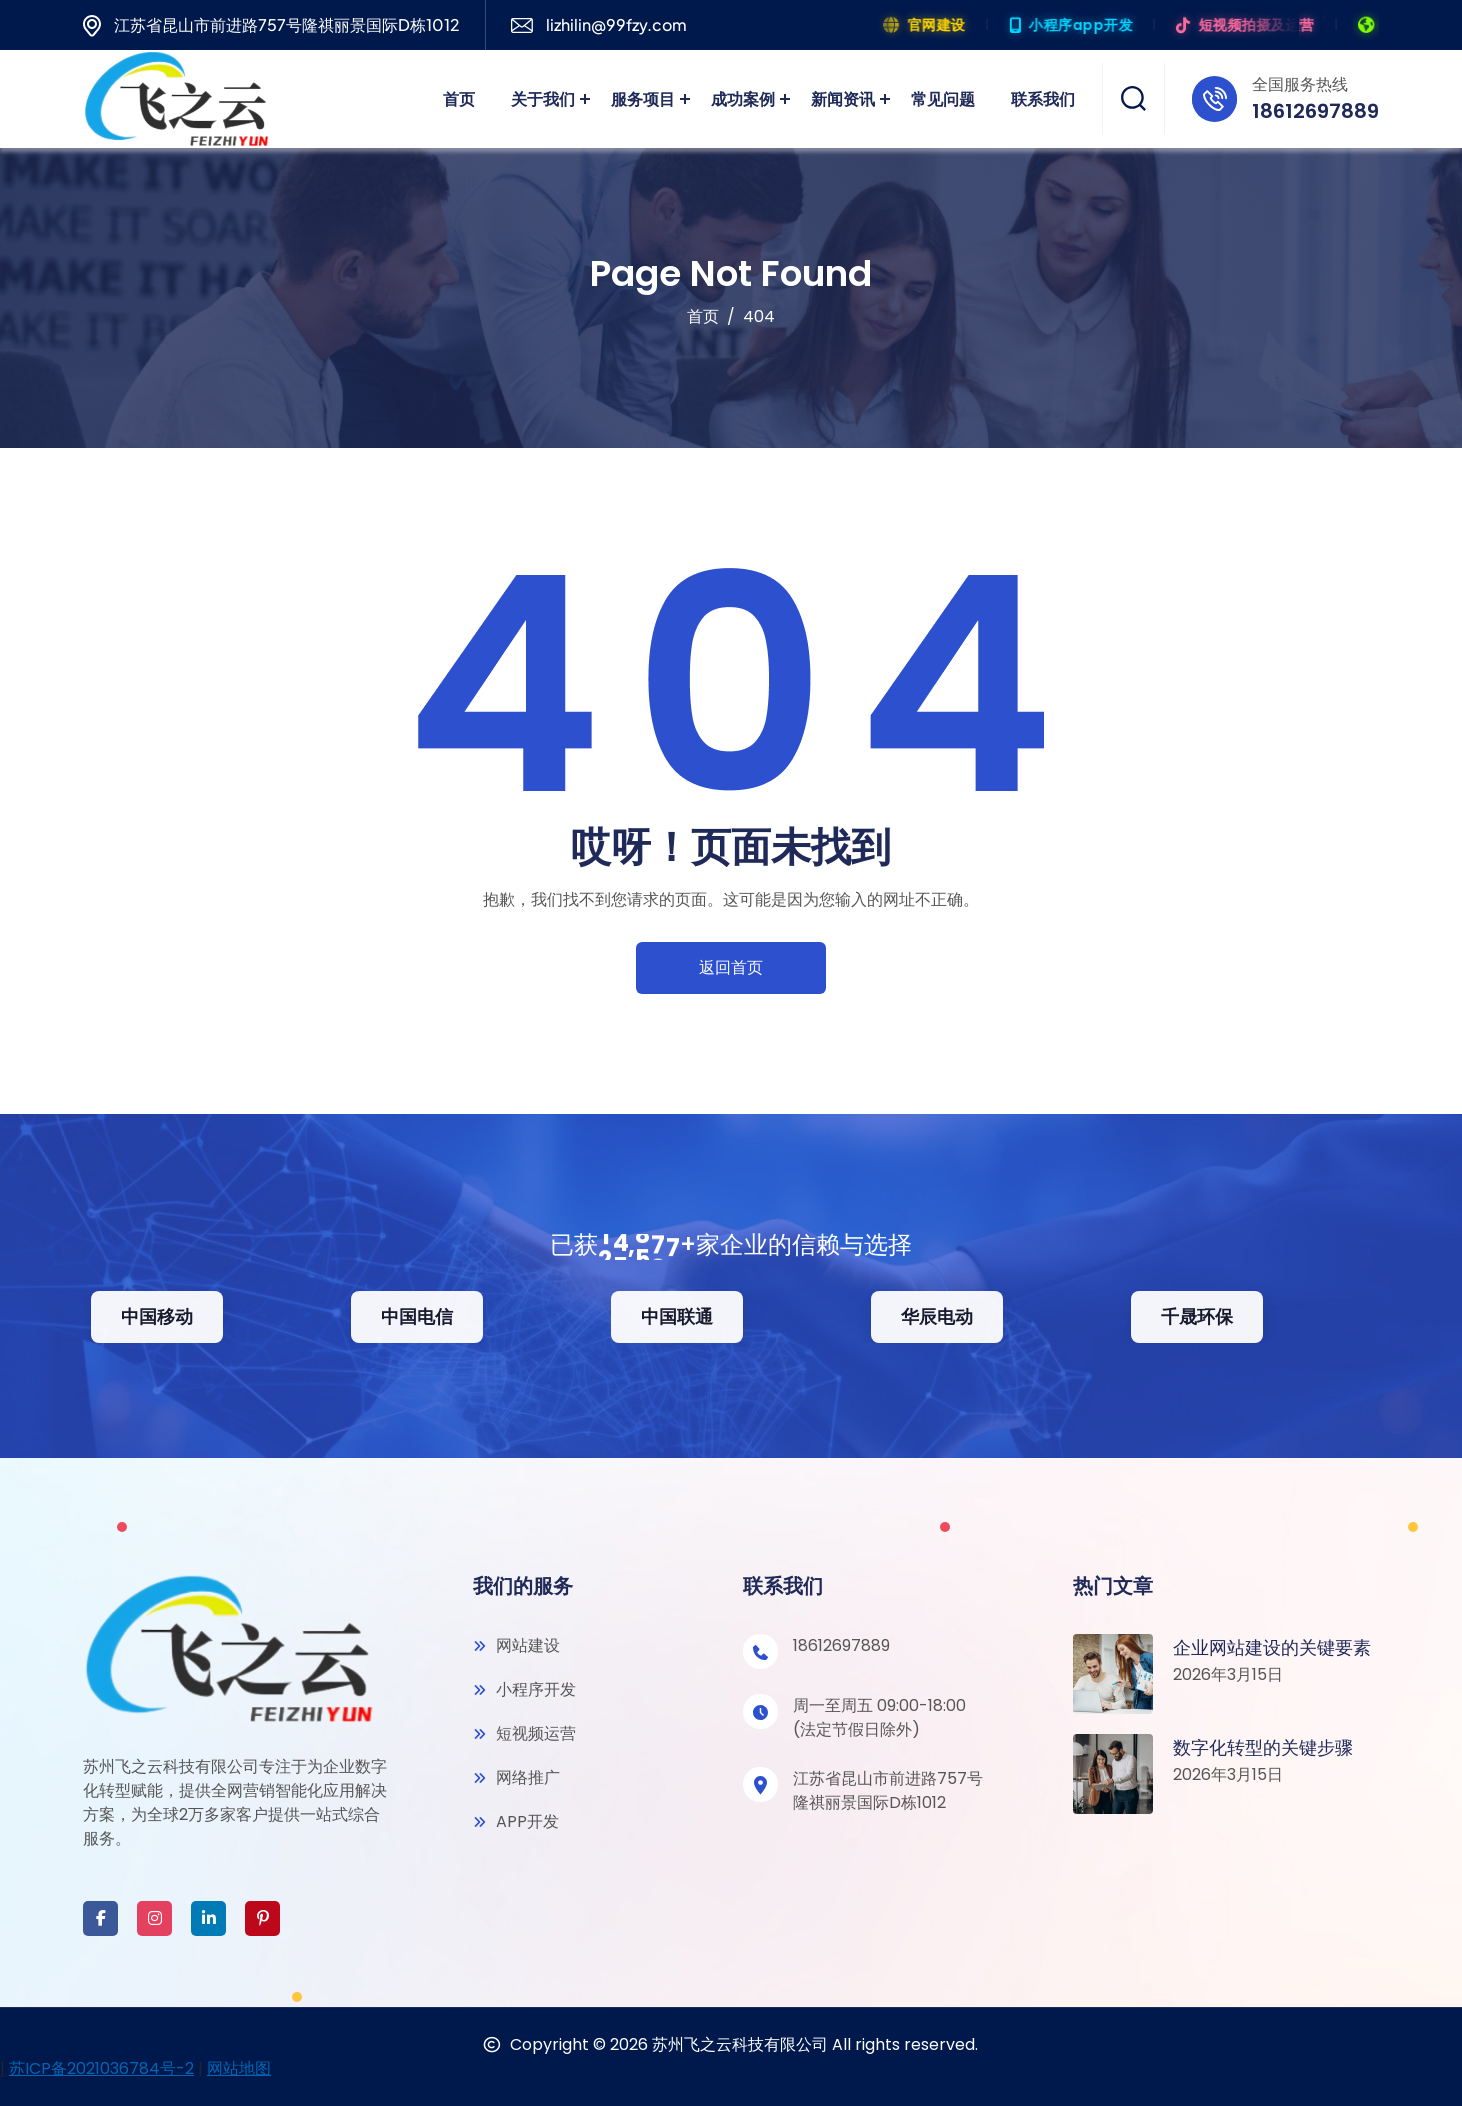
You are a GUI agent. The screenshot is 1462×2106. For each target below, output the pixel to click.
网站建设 (516, 1645)
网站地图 (239, 2068)
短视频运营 (524, 1733)
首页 (459, 98)
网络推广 (516, 1777)
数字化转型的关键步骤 (1263, 1747)
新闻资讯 (843, 98)
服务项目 (643, 98)
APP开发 (516, 1821)
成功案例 (743, 98)
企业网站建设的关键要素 (1272, 1647)
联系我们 (1043, 98)
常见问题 (943, 98)
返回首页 (731, 967)
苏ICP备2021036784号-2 (101, 2068)
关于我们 (543, 98)
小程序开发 (524, 1689)
